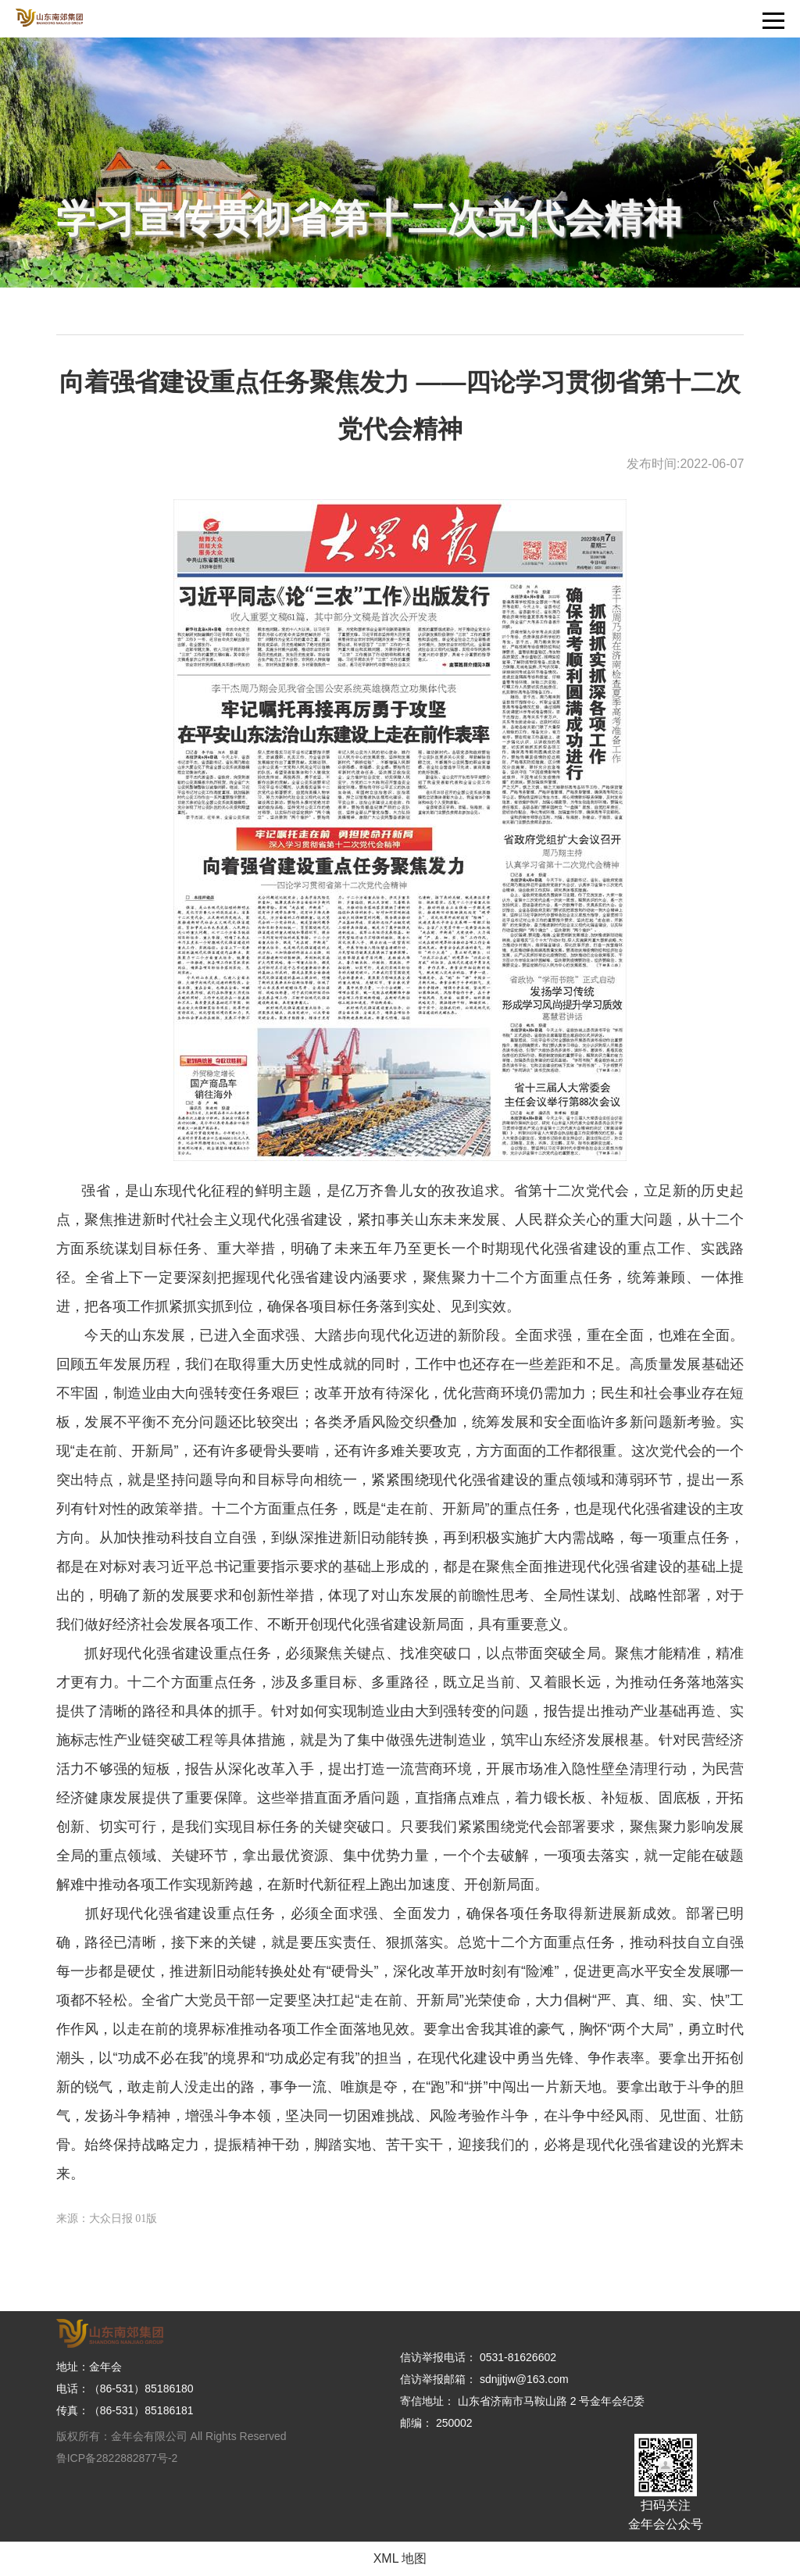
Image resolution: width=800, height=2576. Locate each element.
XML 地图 (400, 2558)
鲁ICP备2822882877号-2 (117, 2458)
